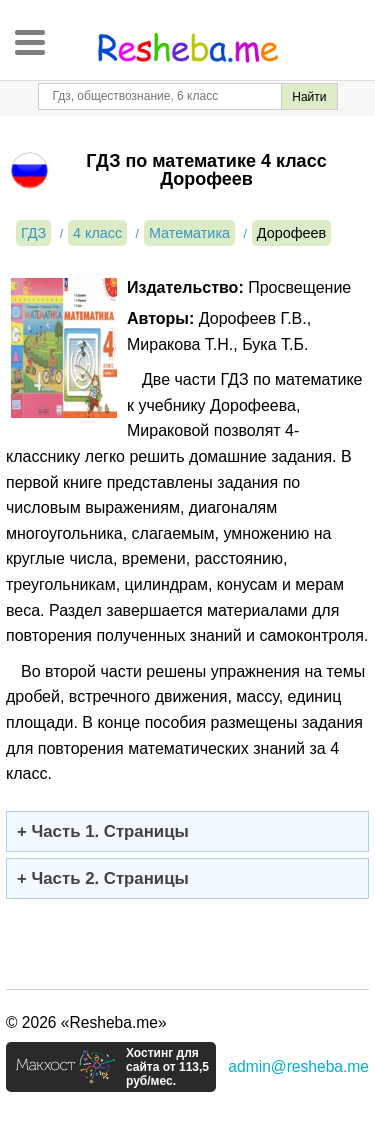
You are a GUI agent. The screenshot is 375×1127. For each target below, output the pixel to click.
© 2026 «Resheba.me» (86, 1022)
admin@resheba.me (298, 1066)
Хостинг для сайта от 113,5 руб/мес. (167, 1067)
